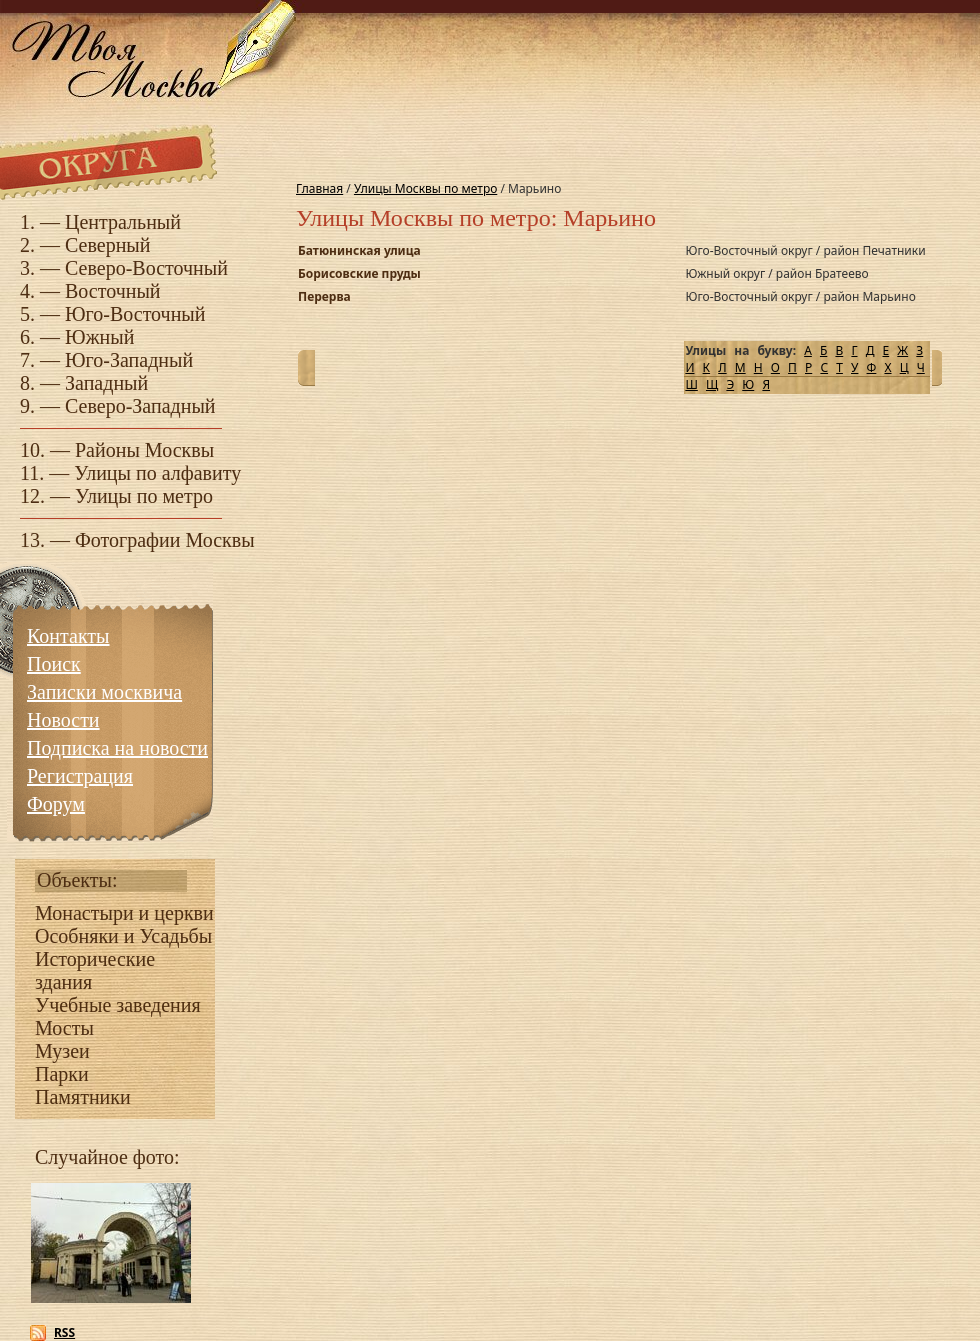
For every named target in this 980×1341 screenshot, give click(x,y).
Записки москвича (104, 692)
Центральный (123, 222)
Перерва (324, 296)
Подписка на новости (117, 748)
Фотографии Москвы (165, 540)
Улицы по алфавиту (157, 473)
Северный (108, 245)
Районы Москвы (144, 450)
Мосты (64, 1028)
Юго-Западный (129, 360)
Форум (56, 804)
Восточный (113, 291)
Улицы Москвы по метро (425, 188)
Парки (62, 1074)
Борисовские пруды (359, 273)
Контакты (68, 636)
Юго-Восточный (135, 314)
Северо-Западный (140, 406)
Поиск (54, 664)
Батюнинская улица (359, 250)
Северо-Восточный (146, 268)
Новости (63, 720)
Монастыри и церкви (124, 913)
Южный (99, 337)
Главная (319, 188)
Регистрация (80, 776)
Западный (106, 383)
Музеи (62, 1051)
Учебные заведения (118, 1005)
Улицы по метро (144, 496)
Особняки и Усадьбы (123, 936)
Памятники (83, 1097)
